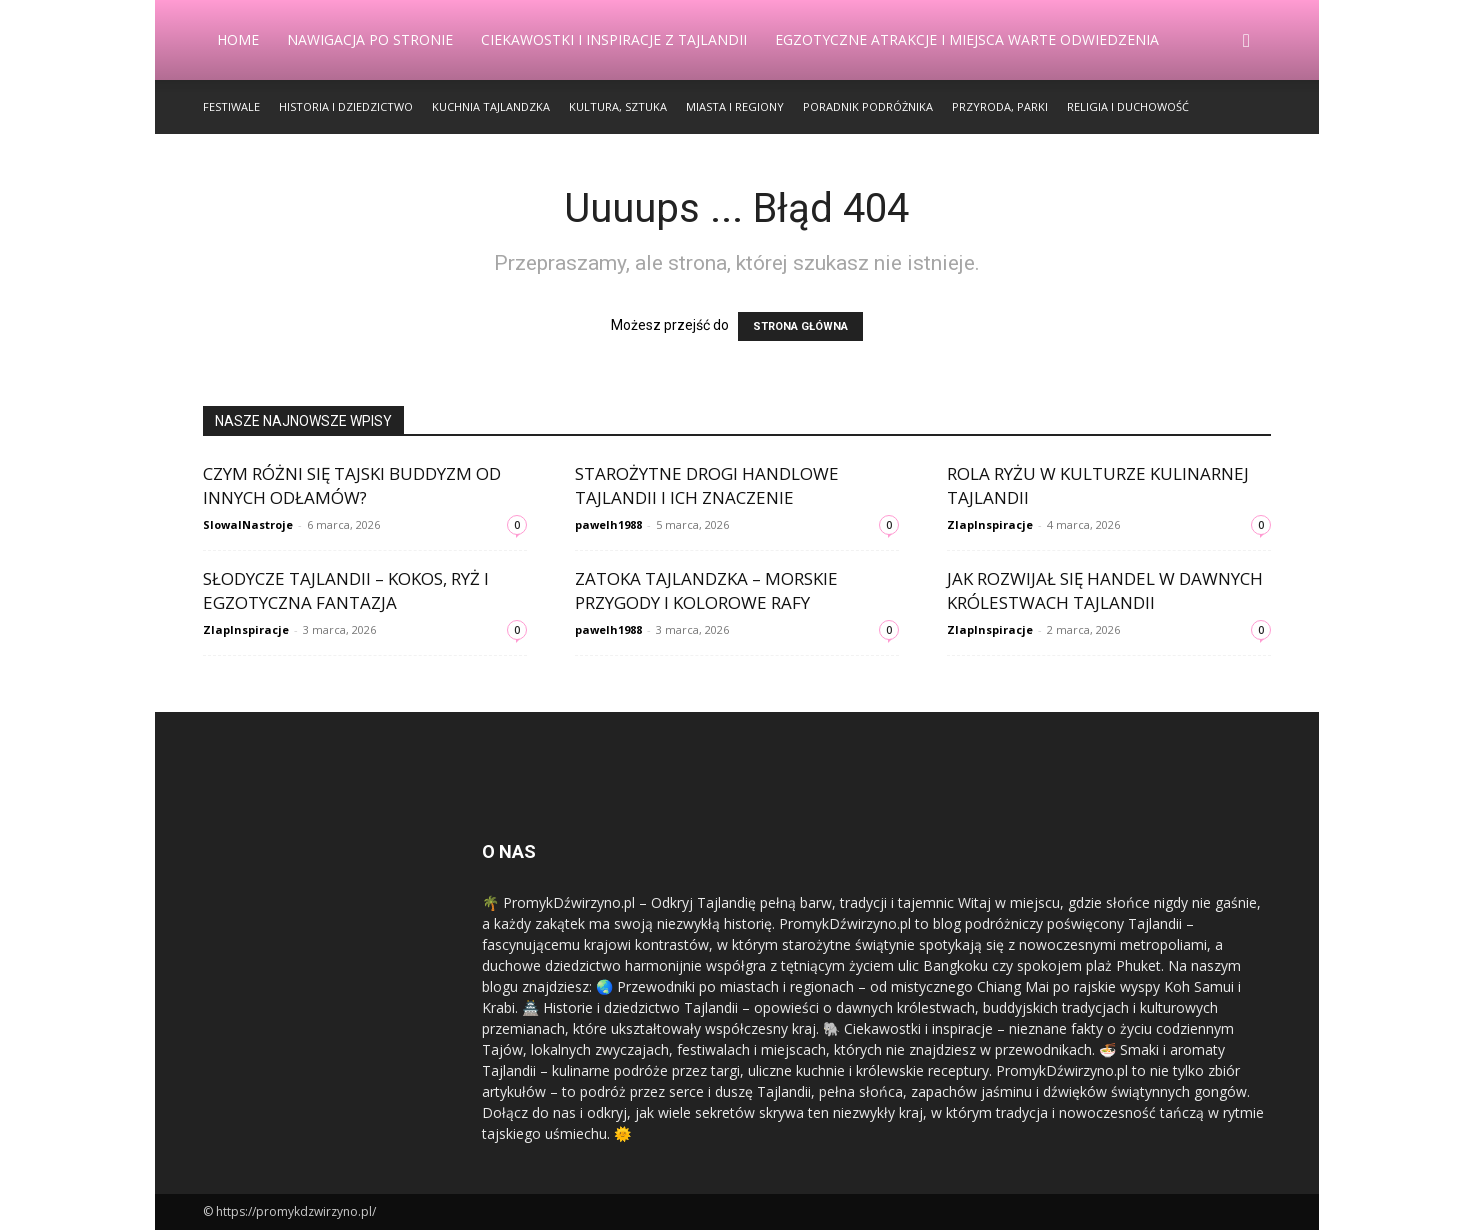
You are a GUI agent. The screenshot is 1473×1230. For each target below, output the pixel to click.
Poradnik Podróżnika (868, 106)
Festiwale (231, 106)
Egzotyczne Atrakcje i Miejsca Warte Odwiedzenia (967, 39)
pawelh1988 (608, 524)
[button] (1247, 41)
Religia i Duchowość (1128, 106)
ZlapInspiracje (990, 524)
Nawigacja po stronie (370, 39)
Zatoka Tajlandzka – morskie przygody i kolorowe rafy (706, 590)
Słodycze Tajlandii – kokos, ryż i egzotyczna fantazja (346, 590)
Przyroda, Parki (1000, 106)
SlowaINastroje (248, 524)
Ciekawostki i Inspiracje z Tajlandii (614, 39)
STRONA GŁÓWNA (800, 326)
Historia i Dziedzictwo (346, 106)
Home (238, 39)
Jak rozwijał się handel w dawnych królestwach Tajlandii (1105, 590)
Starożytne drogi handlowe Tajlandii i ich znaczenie (707, 485)
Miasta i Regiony (735, 106)
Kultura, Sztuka (618, 106)
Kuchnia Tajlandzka (491, 106)
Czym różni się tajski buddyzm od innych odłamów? (352, 485)
